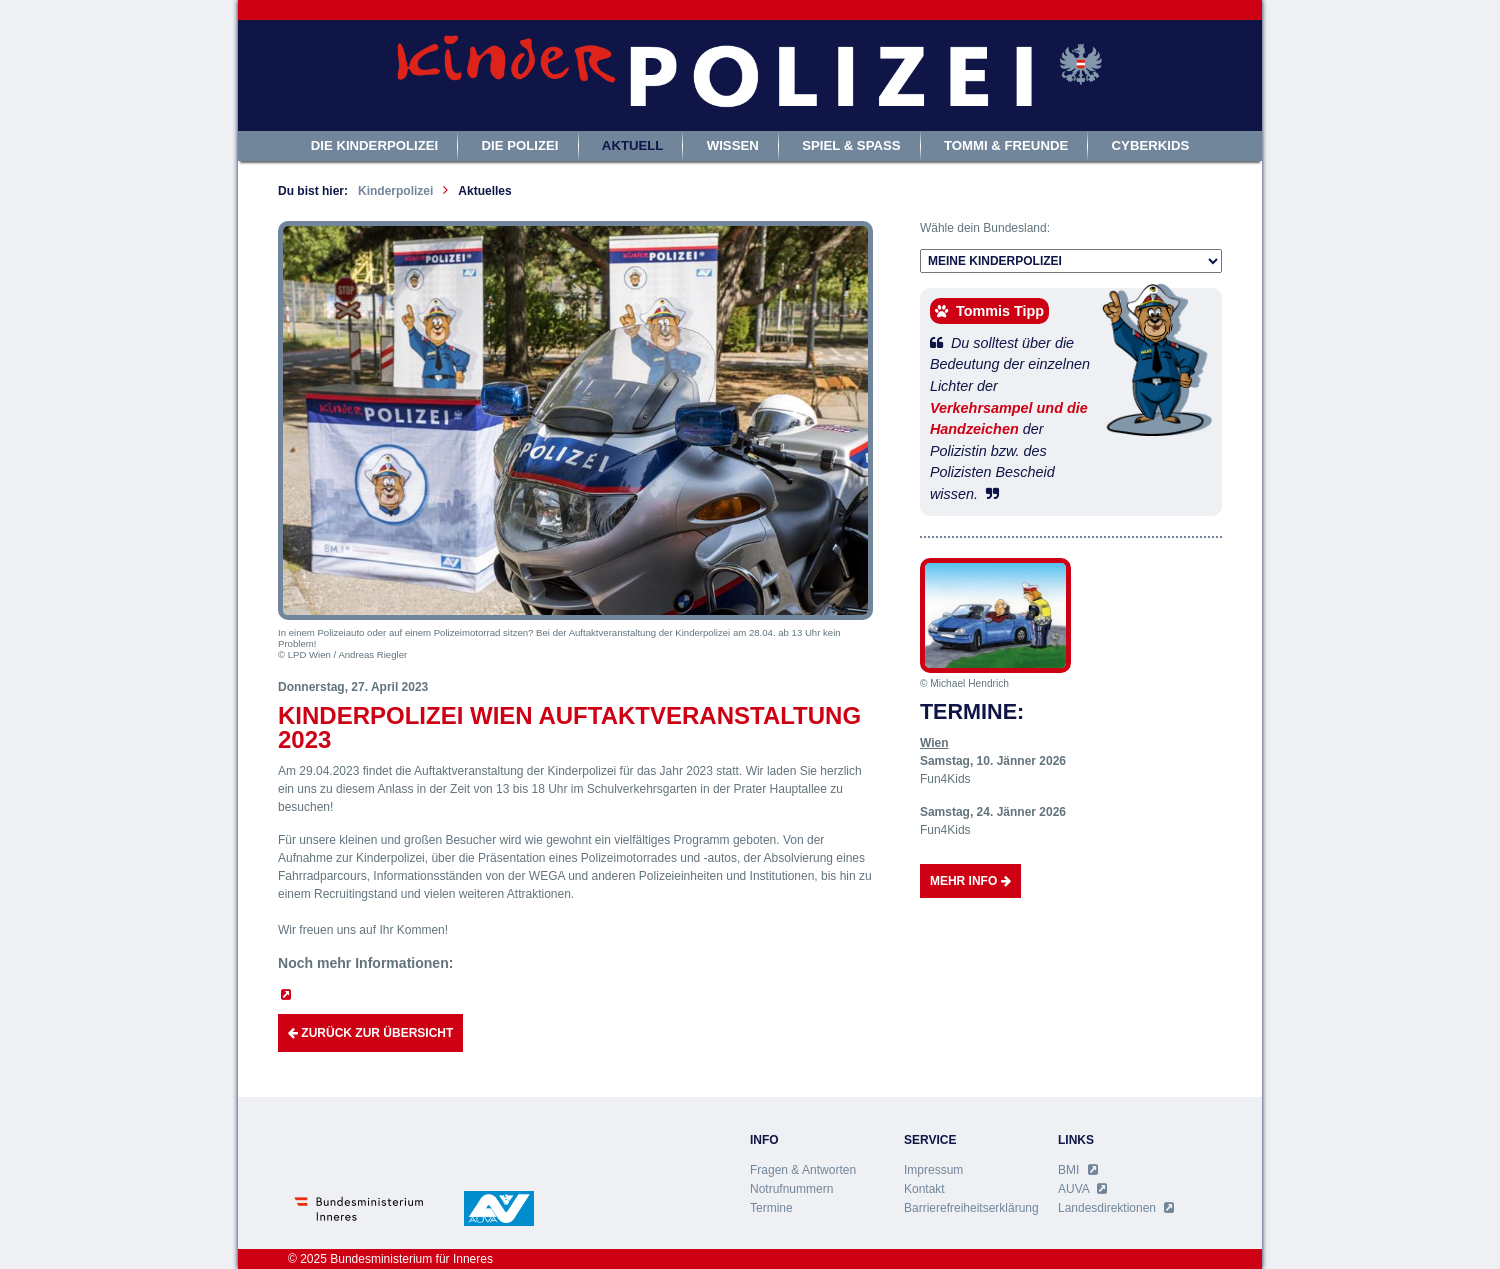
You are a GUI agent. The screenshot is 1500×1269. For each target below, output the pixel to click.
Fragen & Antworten (803, 1170)
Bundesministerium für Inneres (361, 1209)
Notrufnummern (791, 1189)
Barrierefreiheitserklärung (971, 1208)
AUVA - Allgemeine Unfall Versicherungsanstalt (499, 1209)
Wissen (733, 145)
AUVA (1082, 1189)
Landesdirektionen (1116, 1208)
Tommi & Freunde (1006, 145)
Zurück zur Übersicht (370, 1033)
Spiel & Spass (851, 145)
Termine (771, 1208)
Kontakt (924, 1189)
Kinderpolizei (395, 191)
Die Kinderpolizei (375, 145)
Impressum (933, 1170)
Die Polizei (520, 145)
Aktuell (633, 145)
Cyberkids (1151, 145)
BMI (1078, 1170)
